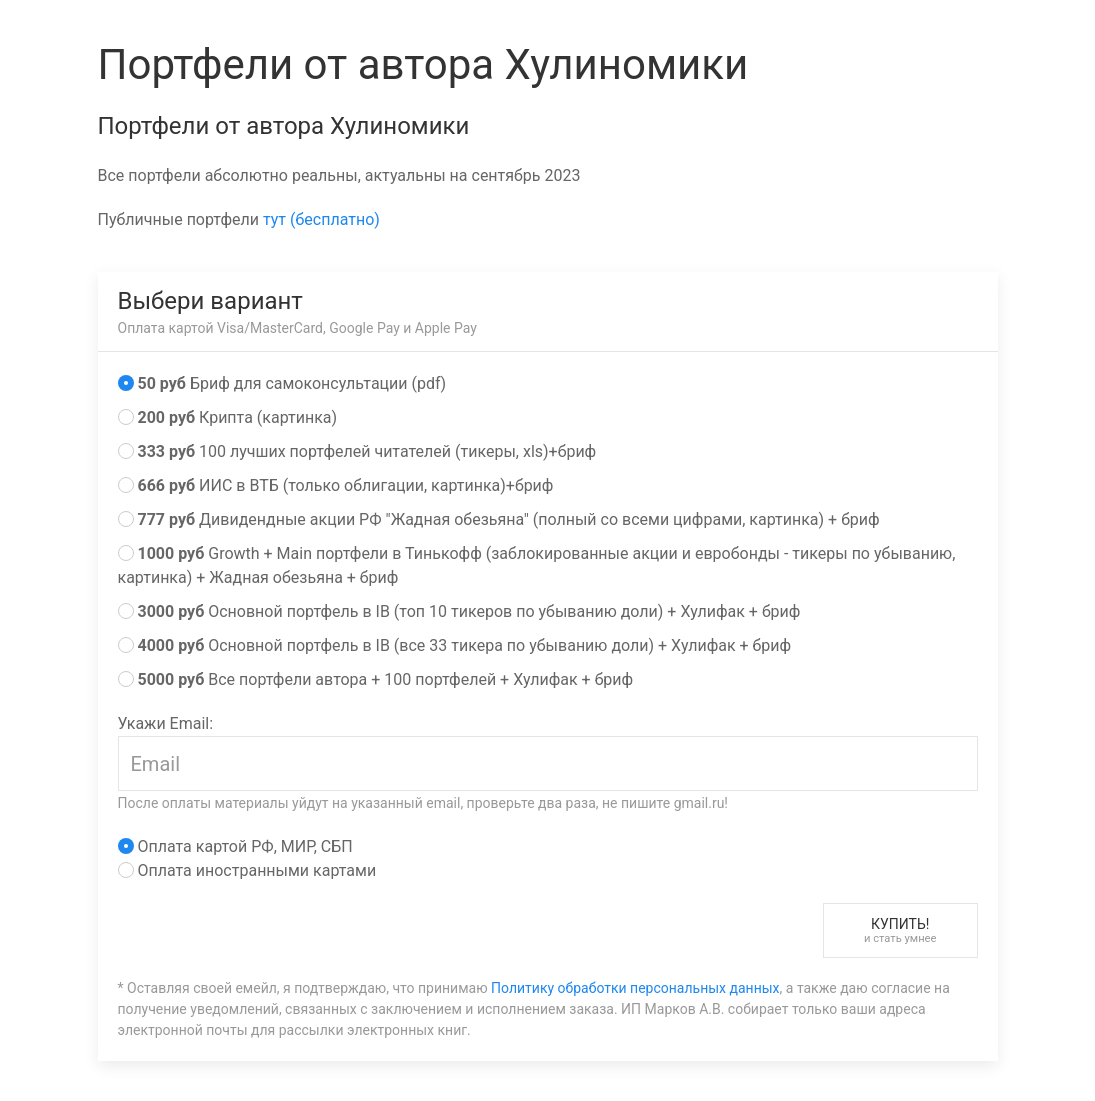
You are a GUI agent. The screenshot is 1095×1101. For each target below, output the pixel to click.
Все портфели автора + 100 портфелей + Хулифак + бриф (376, 679)
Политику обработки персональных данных (635, 988)
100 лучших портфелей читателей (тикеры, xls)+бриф (357, 451)
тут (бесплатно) (321, 219)
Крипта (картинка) (228, 417)
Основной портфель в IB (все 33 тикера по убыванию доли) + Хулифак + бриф (455, 645)
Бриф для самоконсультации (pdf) (282, 383)
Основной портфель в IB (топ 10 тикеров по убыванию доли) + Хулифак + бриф (459, 611)
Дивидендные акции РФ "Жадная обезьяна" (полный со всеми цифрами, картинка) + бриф (499, 519)
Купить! (900, 930)
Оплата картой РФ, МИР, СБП (235, 846)
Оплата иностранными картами (247, 870)
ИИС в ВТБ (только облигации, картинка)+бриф (336, 485)
